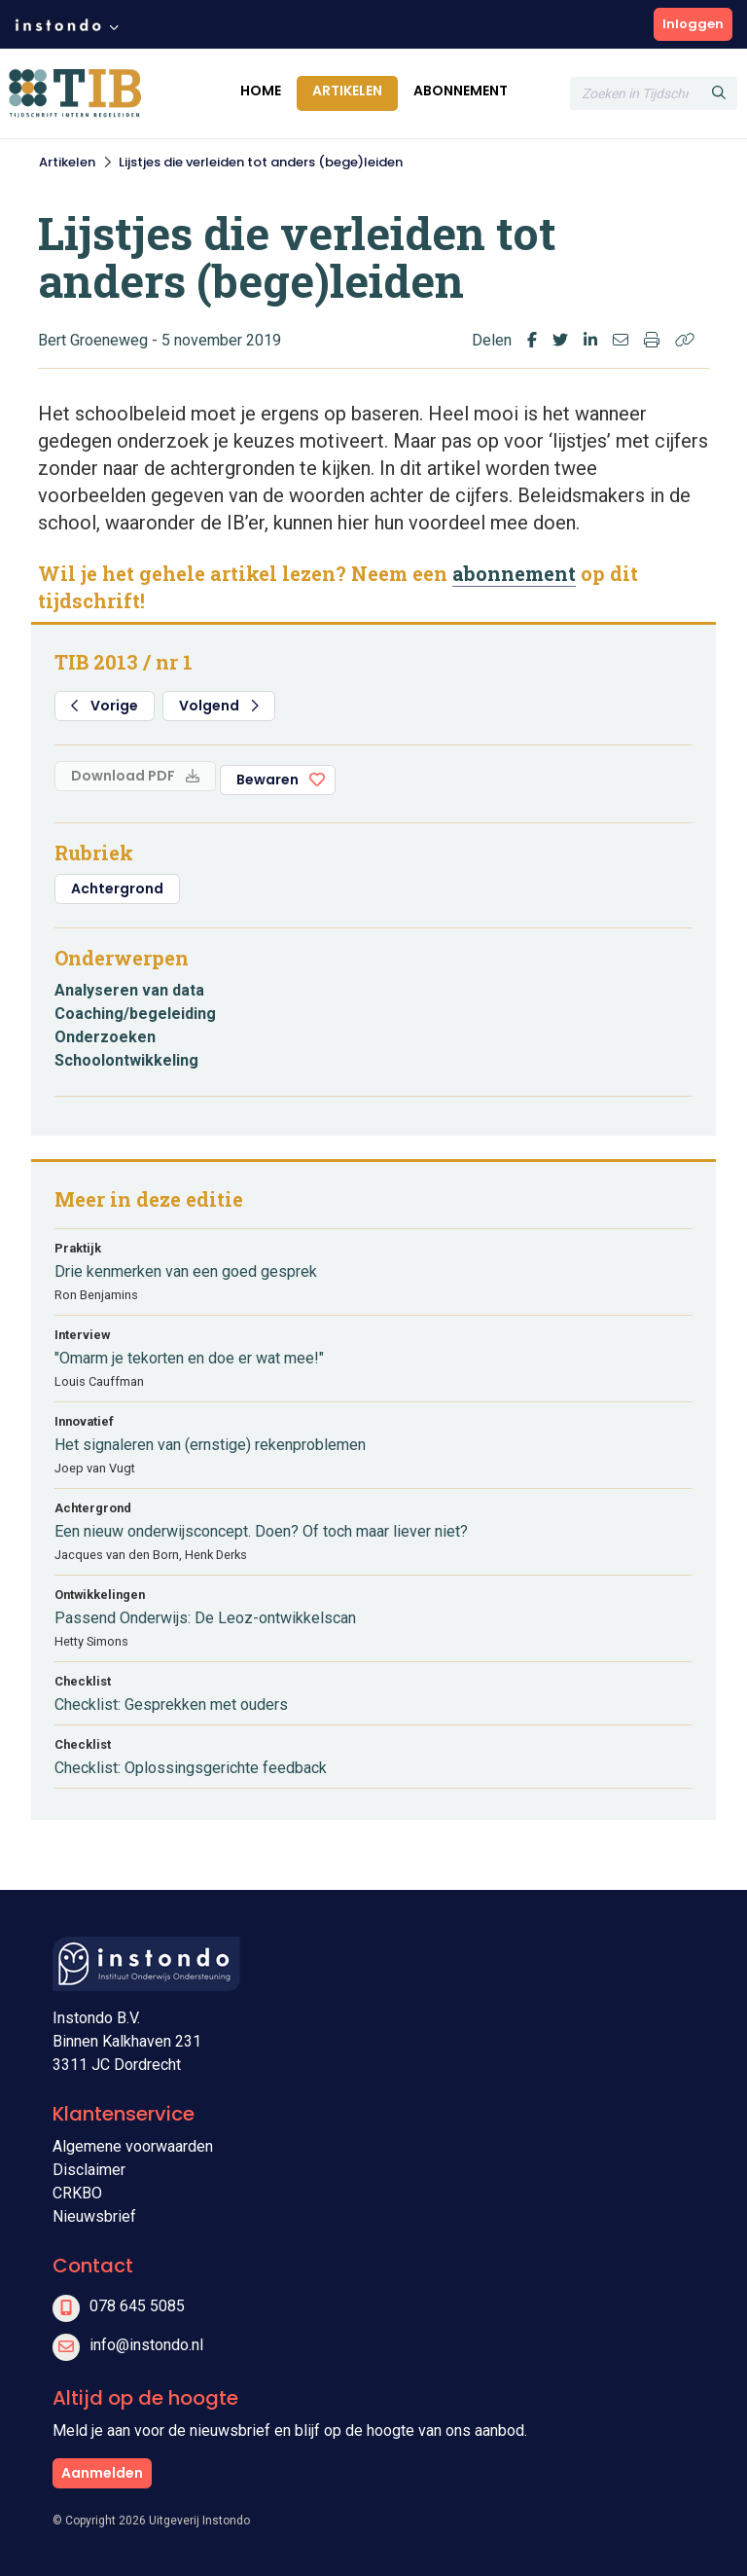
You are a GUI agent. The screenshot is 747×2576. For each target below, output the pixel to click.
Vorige (104, 705)
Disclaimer (89, 2169)
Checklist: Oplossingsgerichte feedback (190, 1768)
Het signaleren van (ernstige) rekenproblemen (210, 1444)
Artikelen (347, 90)
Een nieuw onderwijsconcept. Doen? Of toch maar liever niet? (261, 1531)
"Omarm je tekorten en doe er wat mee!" (189, 1358)
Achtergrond (117, 888)
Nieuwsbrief (94, 2216)
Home (260, 90)
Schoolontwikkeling (126, 1060)
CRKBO (77, 2193)
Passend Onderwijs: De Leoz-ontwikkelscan (205, 1618)
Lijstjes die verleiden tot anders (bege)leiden (261, 162)
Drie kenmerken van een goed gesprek (185, 1271)
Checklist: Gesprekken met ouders (171, 1704)
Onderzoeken (105, 1037)
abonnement (514, 573)
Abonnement (460, 90)
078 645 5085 (137, 2306)
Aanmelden (102, 2473)
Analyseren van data (129, 990)
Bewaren (267, 779)
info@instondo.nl (146, 2345)
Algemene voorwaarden (133, 2146)
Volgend (219, 705)
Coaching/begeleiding (135, 1013)
